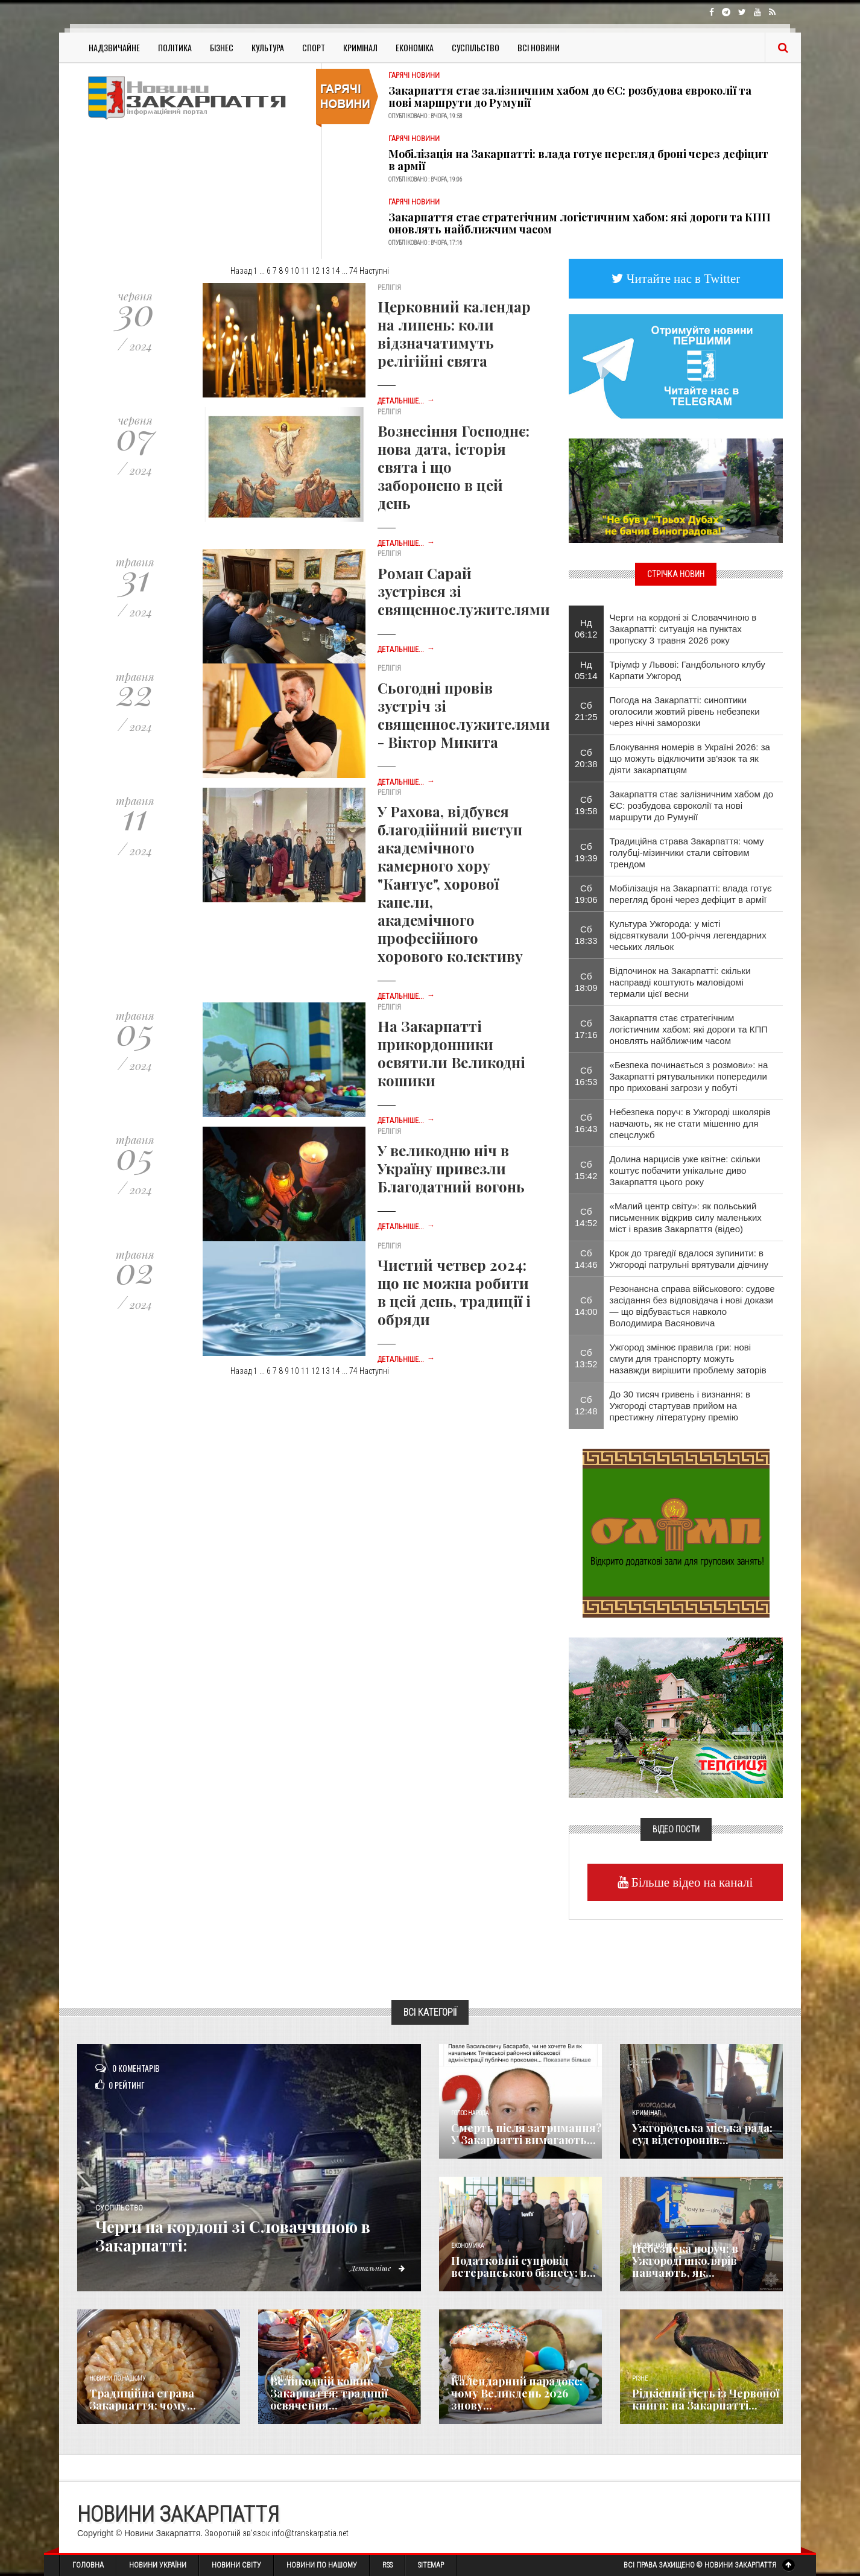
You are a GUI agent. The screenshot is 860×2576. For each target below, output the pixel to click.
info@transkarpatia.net (310, 2533)
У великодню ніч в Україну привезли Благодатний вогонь (451, 1168)
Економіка (415, 47)
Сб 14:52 (586, 1217)
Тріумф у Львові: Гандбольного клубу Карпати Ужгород (687, 670)
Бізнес (221, 47)
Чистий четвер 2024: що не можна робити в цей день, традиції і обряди (454, 1292)
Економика (467, 2245)
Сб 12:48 (586, 1405)
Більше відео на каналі (690, 1882)
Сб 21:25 (586, 711)
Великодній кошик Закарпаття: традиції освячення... (329, 2393)
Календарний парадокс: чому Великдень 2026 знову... (517, 2393)
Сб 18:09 (586, 982)
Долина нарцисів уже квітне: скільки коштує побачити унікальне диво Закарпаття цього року (685, 1170)
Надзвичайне (114, 47)
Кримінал (360, 47)
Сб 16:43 (586, 1123)
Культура (267, 47)
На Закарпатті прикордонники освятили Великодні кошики (451, 1053)
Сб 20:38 (586, 758)
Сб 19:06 (586, 894)
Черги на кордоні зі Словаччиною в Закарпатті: (254, 2236)
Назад (240, 271)
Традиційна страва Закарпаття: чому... (142, 2399)
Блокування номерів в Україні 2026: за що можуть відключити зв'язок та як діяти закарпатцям (690, 758)
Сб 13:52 (586, 1358)
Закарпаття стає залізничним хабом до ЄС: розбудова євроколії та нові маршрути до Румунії (569, 96)
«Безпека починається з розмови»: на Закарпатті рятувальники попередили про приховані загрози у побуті (689, 1076)
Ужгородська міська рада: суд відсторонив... (702, 2134)
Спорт (313, 47)
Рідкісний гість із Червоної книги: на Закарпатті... (705, 2399)
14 (336, 271)
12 (315, 271)
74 (353, 271)
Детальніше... (406, 401)
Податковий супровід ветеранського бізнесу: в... (523, 2266)
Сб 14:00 (586, 1306)
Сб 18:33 (586, 935)
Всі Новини (538, 47)
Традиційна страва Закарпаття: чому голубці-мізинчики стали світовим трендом (687, 852)
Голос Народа (469, 2113)
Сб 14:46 (586, 1259)
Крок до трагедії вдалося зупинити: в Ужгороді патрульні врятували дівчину (689, 1259)
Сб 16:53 (586, 1076)
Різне (640, 2378)
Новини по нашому (117, 2378)
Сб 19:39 (586, 852)
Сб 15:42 (586, 1170)
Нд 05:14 (586, 670)
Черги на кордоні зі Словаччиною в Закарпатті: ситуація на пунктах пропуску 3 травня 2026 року (683, 628)
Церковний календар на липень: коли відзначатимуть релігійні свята (454, 333)
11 (305, 271)
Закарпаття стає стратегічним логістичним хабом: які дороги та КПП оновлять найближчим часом (579, 223)
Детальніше (376, 2268)
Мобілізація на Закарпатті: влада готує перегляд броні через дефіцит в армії (578, 160)
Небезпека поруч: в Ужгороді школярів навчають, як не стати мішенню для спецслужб (690, 1123)
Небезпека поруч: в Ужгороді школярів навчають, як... (685, 2260)
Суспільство (475, 47)
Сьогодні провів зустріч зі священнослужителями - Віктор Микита (464, 715)
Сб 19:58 (586, 805)
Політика (175, 47)
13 (325, 271)
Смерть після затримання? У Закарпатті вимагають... (526, 2134)
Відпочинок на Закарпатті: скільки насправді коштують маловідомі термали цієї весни (680, 982)
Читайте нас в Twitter (682, 278)
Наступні (374, 271)
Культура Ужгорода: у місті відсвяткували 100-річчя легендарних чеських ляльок (688, 935)
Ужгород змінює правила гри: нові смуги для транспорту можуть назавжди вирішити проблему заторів (688, 1358)
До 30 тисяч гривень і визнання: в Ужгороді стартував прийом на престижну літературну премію (680, 1405)
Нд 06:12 (586, 628)
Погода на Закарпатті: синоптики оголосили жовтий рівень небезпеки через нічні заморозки (685, 711)
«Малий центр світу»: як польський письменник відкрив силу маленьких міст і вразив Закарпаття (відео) (686, 1217)
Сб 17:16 (586, 1029)
